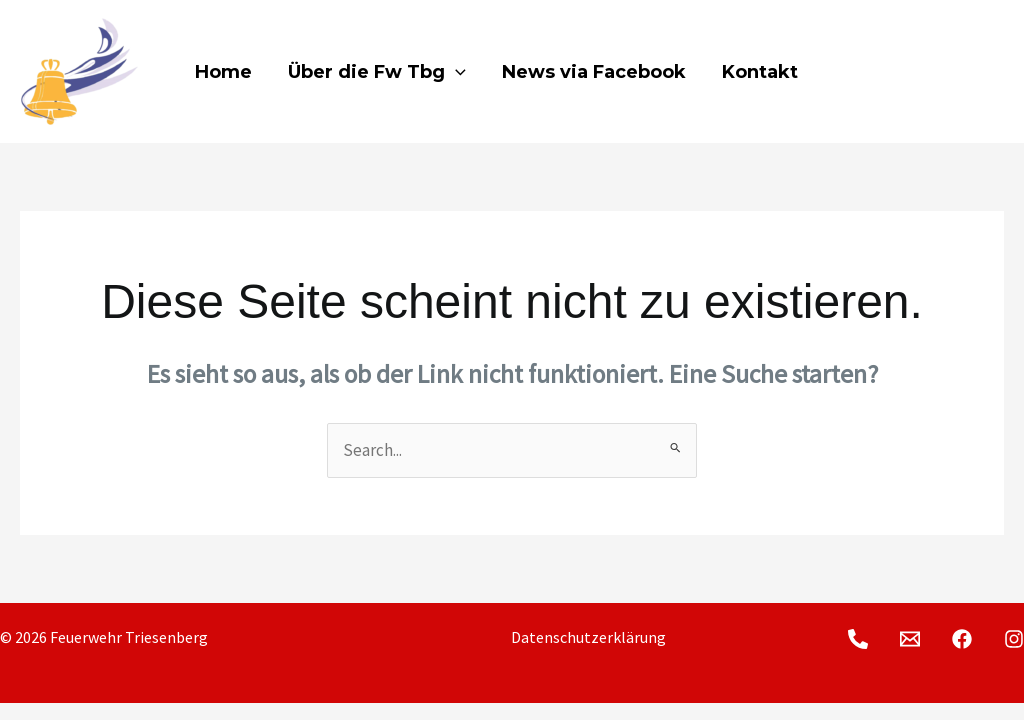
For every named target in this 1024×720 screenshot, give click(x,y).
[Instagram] (978, 73)
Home (223, 72)
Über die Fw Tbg (377, 72)
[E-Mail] (898, 73)
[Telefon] (858, 73)
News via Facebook (594, 72)
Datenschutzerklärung (588, 637)
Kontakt (760, 72)
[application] (455, 72)
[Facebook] (938, 73)
